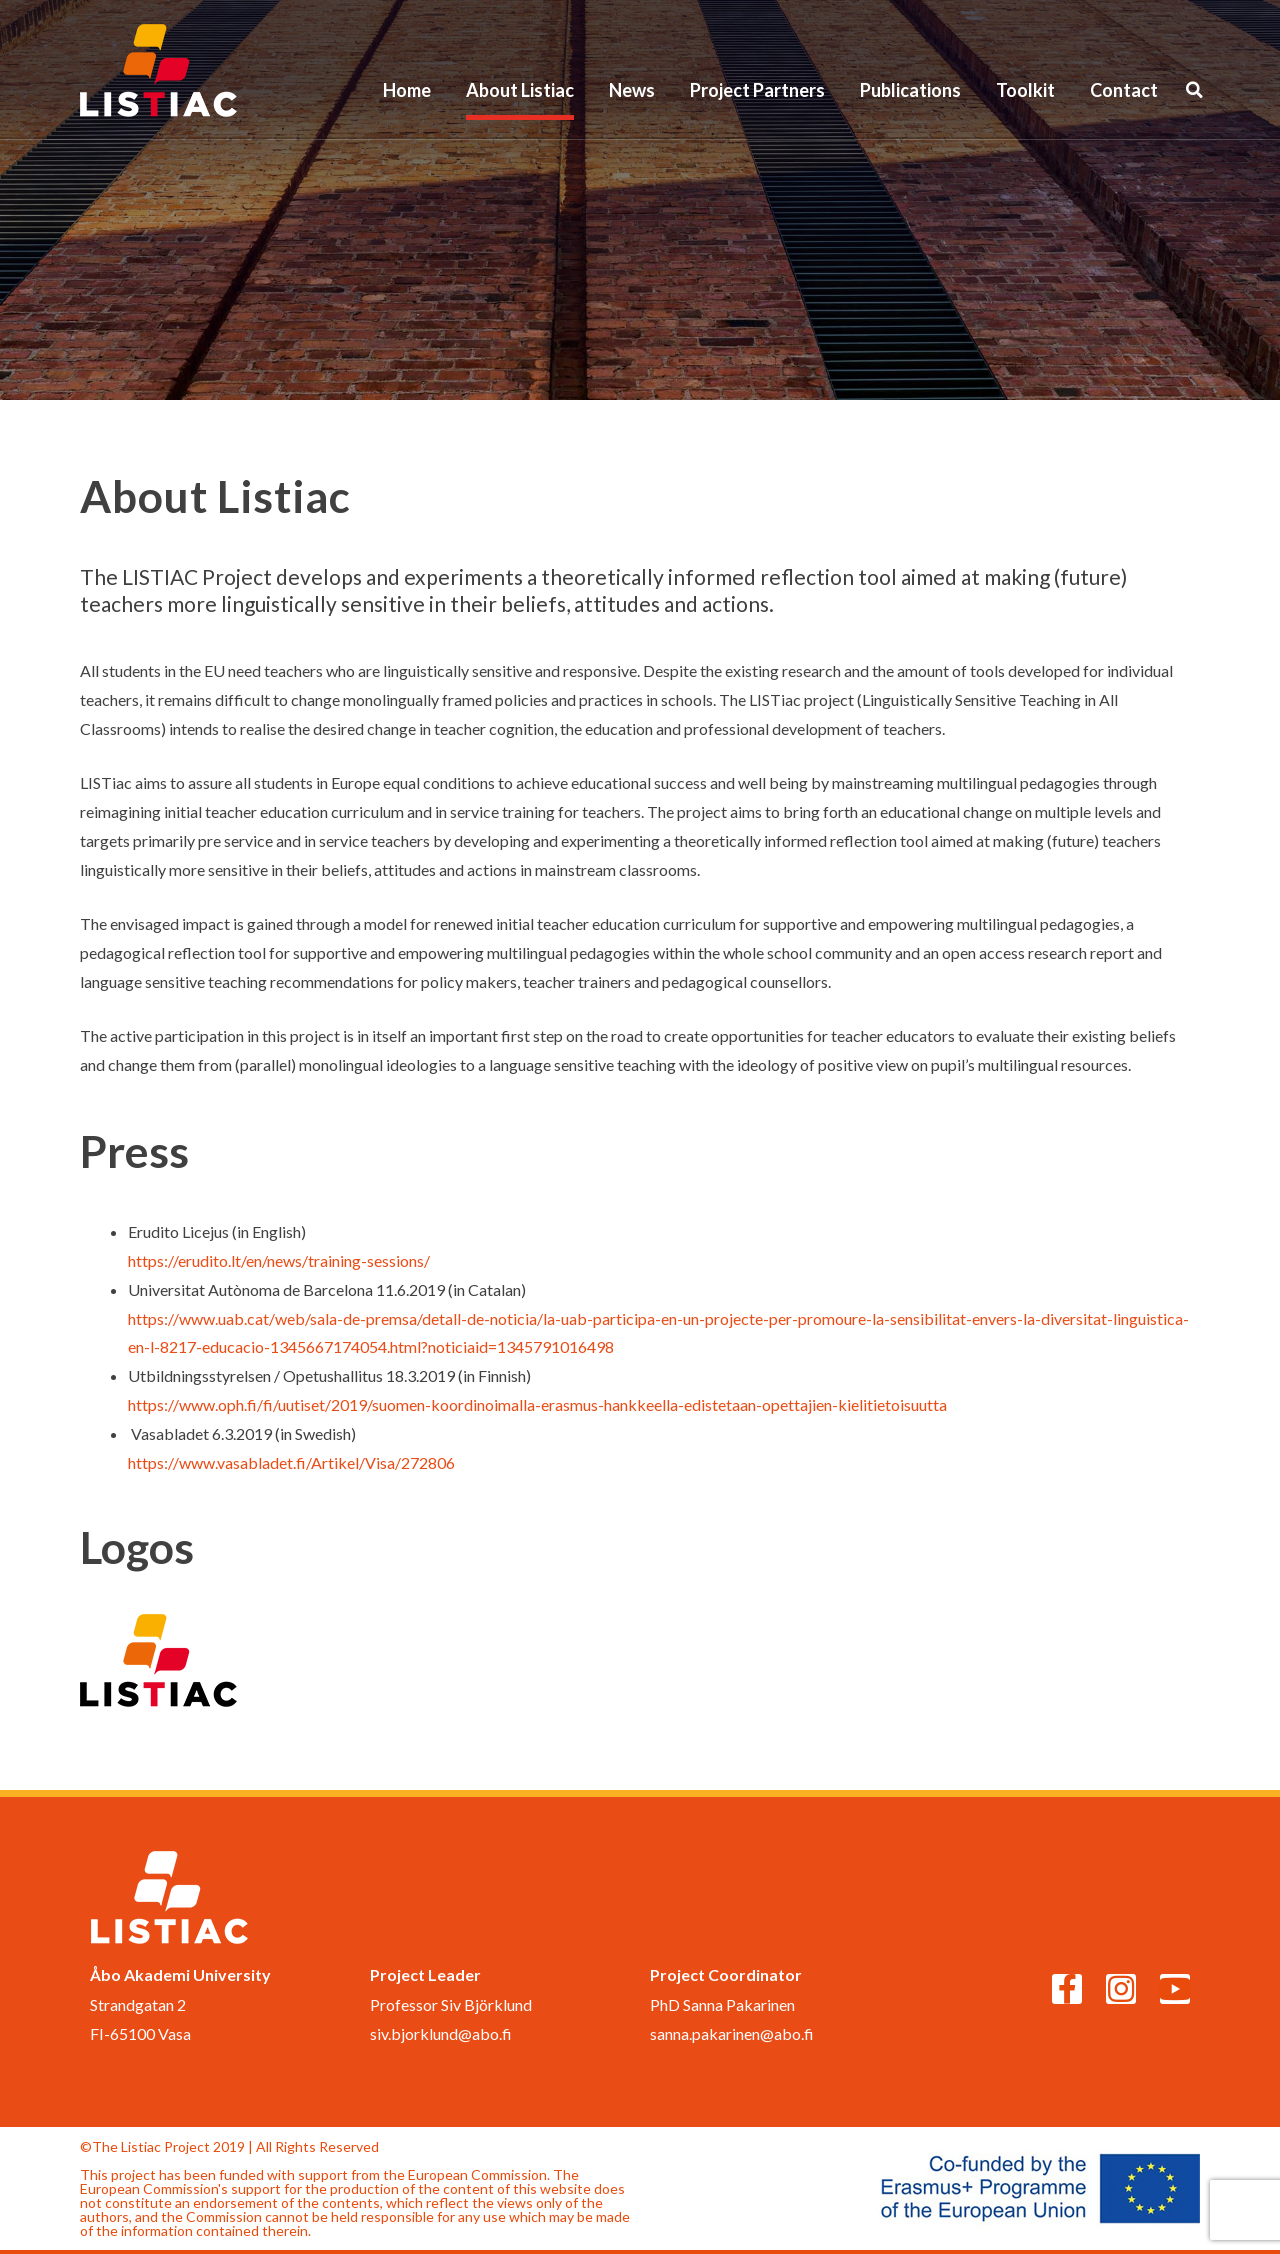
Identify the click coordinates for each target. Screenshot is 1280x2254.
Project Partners (757, 90)
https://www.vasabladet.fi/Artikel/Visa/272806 (291, 1462)
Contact (1124, 90)
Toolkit (1025, 90)
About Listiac (520, 90)
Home (407, 90)
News (632, 90)
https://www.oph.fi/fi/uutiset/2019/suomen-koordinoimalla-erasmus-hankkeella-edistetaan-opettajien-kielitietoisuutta (537, 1404)
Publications (910, 90)
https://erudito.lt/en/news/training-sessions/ (279, 1260)
